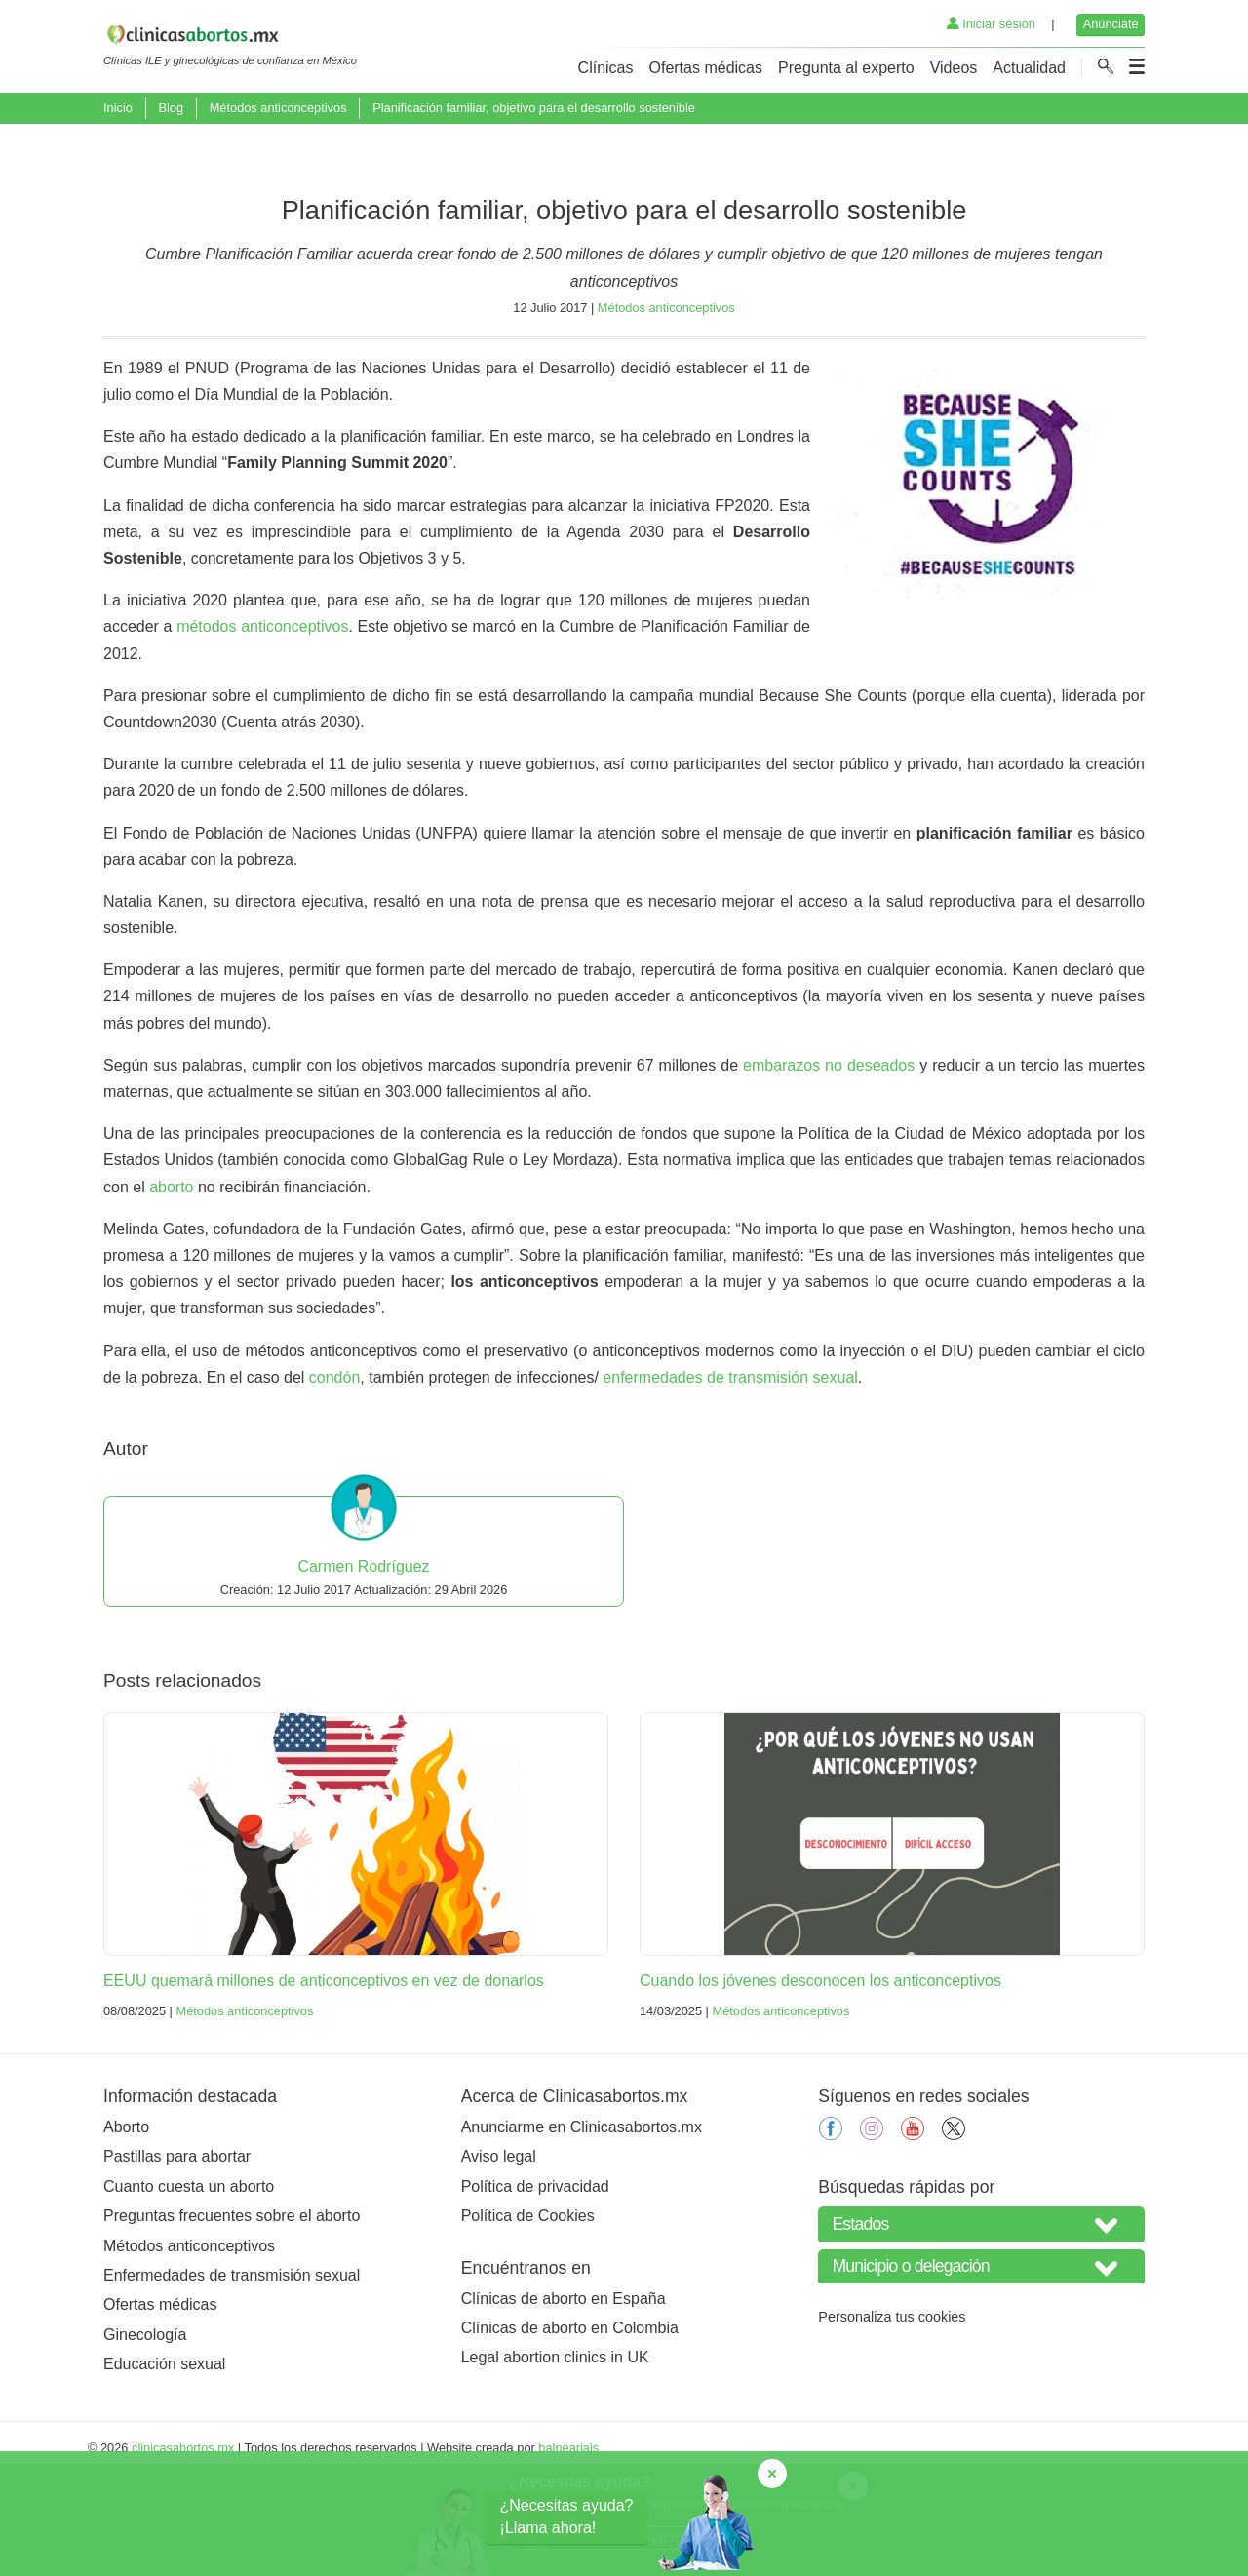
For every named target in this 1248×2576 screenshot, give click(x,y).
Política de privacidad (535, 2288)
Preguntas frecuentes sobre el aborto (231, 2317)
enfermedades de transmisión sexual (730, 1478)
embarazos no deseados (829, 1166)
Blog (170, 107)
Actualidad (1029, 67)
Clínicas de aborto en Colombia (570, 2429)
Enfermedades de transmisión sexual (231, 2376)
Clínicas (606, 67)
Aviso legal (498, 2257)
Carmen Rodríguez (363, 1667)
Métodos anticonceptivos (278, 107)
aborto (171, 1288)
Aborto (126, 2228)
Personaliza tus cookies (891, 2418)
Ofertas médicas (705, 67)
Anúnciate (1111, 24)
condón (335, 1478)
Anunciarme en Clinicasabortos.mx (581, 2228)
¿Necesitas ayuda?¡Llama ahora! (567, 2516)
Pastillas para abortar (177, 2257)
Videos (954, 67)
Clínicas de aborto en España (563, 2400)
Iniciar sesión (991, 24)
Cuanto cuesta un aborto (188, 2288)
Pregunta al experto (846, 67)
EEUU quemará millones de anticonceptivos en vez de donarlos (323, 2082)
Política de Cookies (528, 2317)
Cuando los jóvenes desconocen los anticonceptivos (820, 2082)
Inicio (118, 107)
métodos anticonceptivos (262, 728)
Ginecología (144, 2436)
